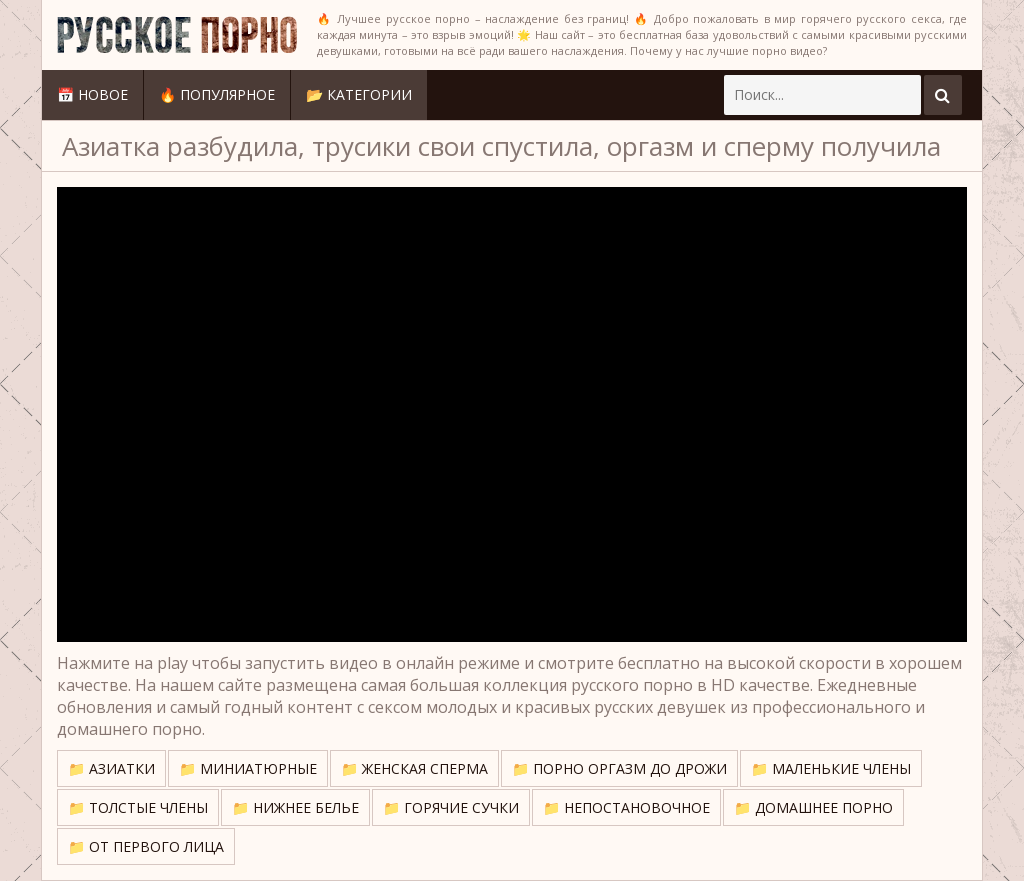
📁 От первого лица (146, 846)
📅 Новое (92, 94)
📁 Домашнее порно (813, 807)
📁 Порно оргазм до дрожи (619, 768)
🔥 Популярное (217, 94)
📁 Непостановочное (626, 807)
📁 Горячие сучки (451, 807)
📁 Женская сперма (414, 768)
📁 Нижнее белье (295, 807)
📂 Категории (359, 94)
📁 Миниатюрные (248, 768)
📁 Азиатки (111, 768)
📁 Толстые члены (138, 807)
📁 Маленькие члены (831, 768)
